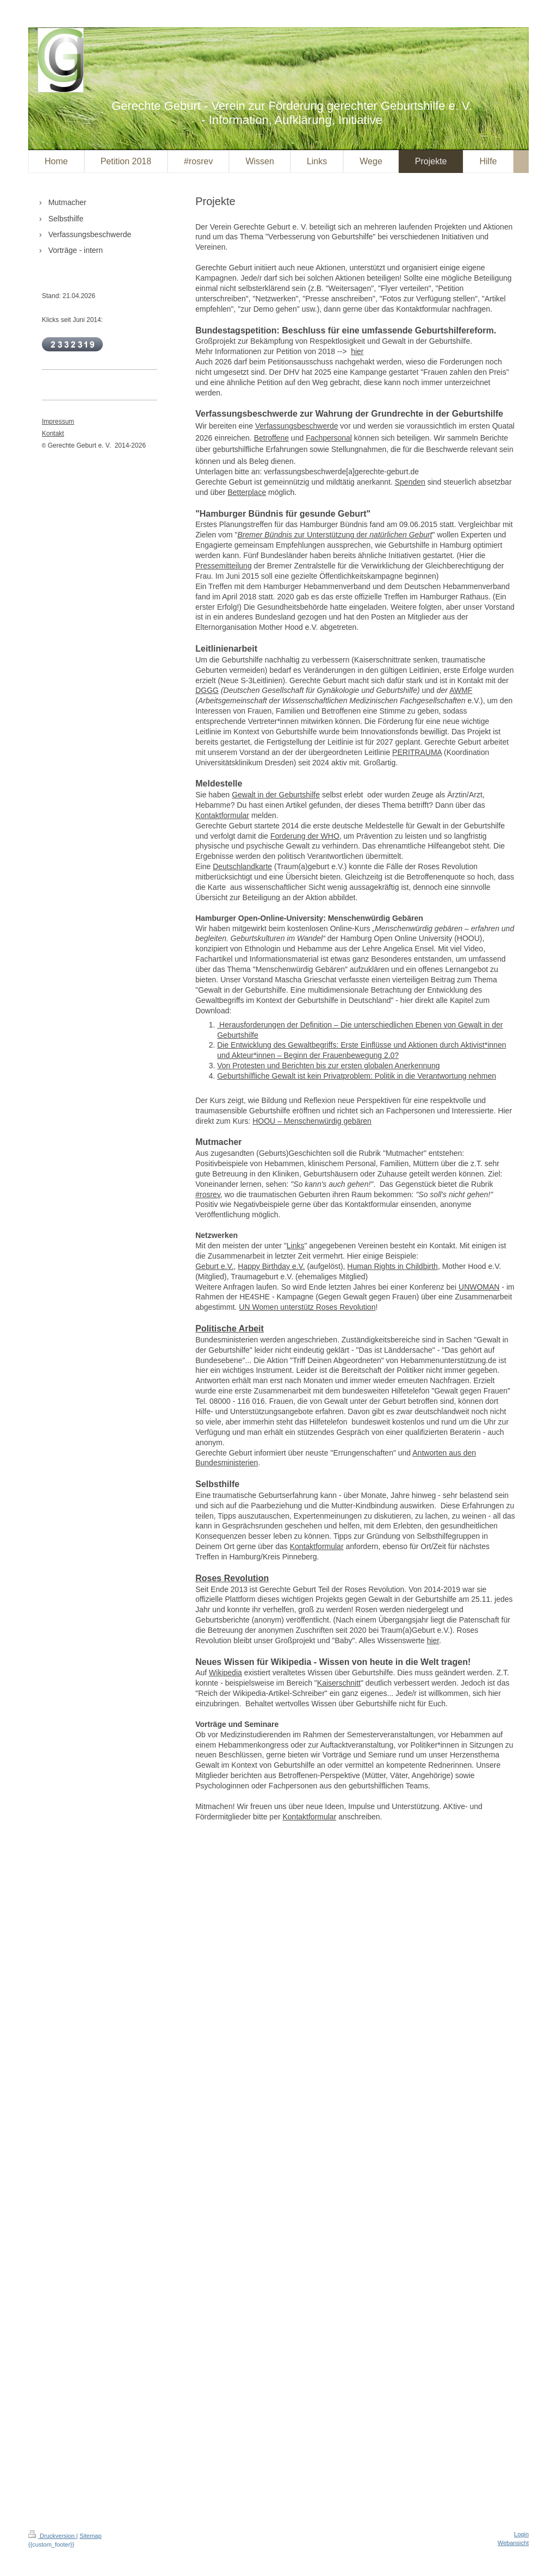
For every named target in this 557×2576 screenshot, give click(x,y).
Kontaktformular (222, 815)
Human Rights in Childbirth (392, 1266)
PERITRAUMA (417, 752)
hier (357, 351)
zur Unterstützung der (335, 534)
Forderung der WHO (304, 836)
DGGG (207, 690)
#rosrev (207, 1194)
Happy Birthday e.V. (271, 1266)
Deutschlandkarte (242, 866)
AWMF (460, 690)
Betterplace (246, 492)
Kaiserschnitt (339, 1683)
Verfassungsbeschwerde (296, 426)
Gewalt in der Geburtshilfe (276, 794)
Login (521, 2534)
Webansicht (513, 2543)
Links (296, 1245)
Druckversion (52, 2535)
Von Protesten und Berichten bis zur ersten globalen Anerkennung (328, 1065)
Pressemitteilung (223, 565)
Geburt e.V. (214, 1266)
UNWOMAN (479, 1287)
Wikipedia (225, 1672)
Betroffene (271, 438)
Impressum (58, 421)
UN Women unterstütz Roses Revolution (307, 1307)
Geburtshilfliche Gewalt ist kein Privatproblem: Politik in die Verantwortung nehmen (356, 1076)
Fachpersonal (329, 438)
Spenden (410, 482)
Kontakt (53, 433)
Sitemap (90, 2535)
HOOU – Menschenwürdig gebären (312, 1121)
